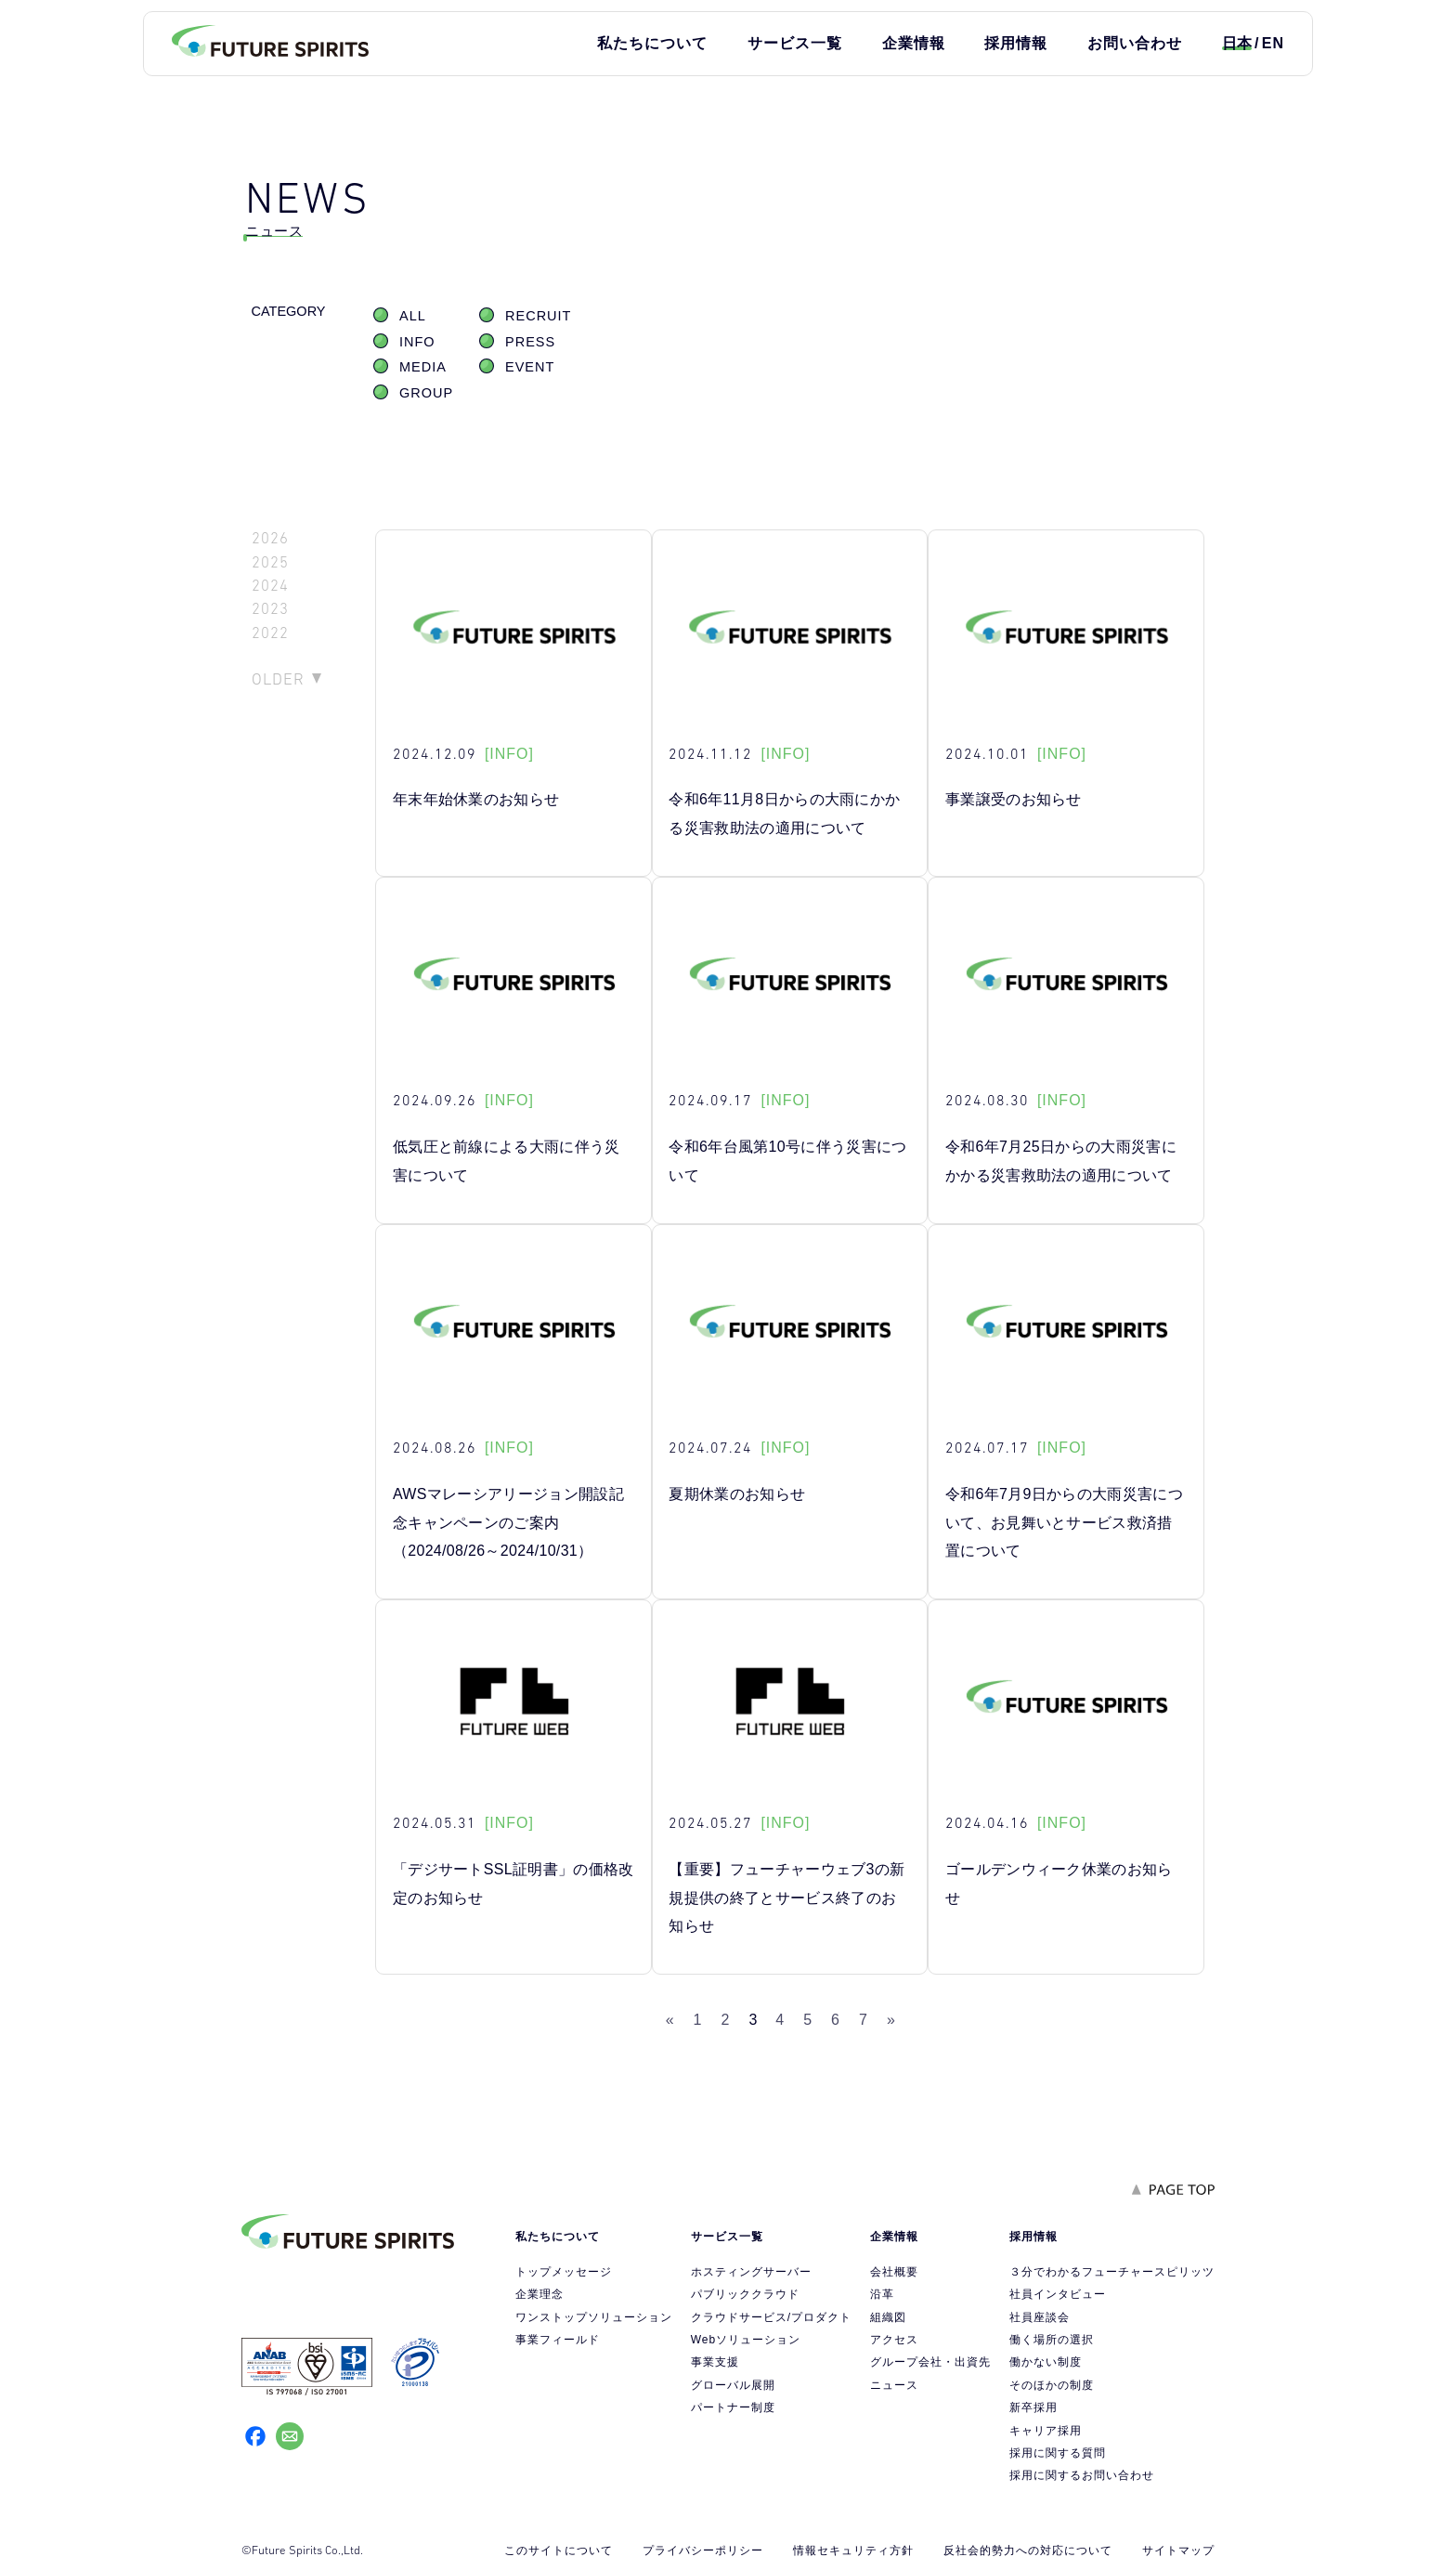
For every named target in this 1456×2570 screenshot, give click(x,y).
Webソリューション (745, 2339)
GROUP (426, 392)
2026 (270, 538)
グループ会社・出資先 (930, 2361)
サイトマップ (1178, 2550)
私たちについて (652, 43)
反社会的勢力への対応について (1027, 2550)
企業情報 (913, 43)
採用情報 (1015, 43)
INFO (417, 341)
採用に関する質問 (1057, 2452)
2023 (270, 609)
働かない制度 (1045, 2361)
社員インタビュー (1057, 2294)
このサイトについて (558, 2550)
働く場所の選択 (1051, 2339)
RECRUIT (538, 315)
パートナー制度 (733, 2407)
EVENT (529, 366)
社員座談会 (1039, 2317)
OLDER (278, 679)
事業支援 (715, 2361)
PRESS (530, 341)
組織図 (888, 2317)
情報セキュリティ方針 (853, 2550)
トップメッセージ (563, 2271)
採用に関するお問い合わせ (1081, 2475)
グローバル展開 (733, 2385)
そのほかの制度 (1051, 2385)
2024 (270, 585)
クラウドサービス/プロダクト (771, 2317)
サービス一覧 (795, 43)
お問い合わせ (1134, 43)
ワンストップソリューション (593, 2317)
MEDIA (423, 366)
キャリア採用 (1045, 2430)
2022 (270, 633)
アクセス (894, 2339)
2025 (270, 562)
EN (1273, 43)
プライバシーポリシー (703, 2550)
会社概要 (894, 2271)
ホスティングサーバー (751, 2271)
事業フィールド (557, 2339)
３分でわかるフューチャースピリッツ (1112, 2271)
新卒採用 (1033, 2407)
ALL (412, 315)
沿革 (882, 2294)
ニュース (894, 2385)
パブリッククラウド (745, 2294)
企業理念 (539, 2294)
